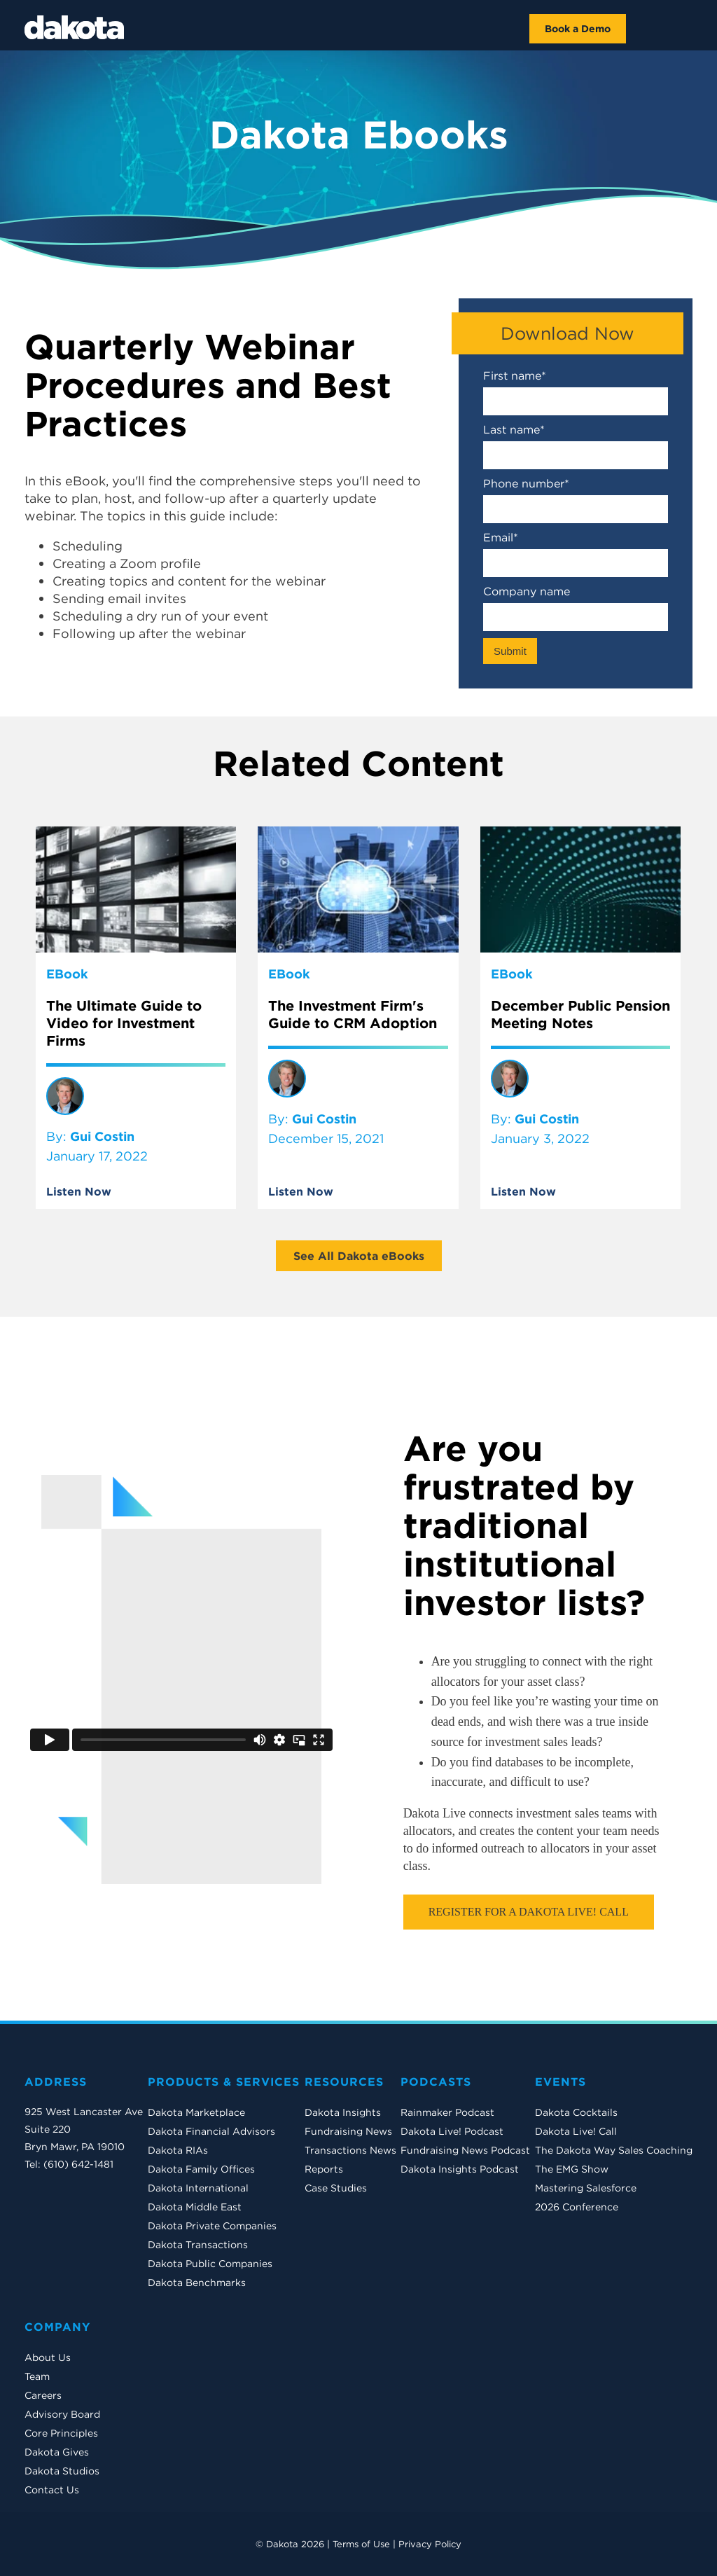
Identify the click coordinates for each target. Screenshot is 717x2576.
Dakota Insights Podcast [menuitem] (460, 2169)
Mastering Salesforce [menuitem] (585, 2188)
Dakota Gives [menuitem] (57, 2452)
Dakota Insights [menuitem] (343, 2112)
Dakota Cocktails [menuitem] (576, 2112)
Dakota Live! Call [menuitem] (576, 2131)
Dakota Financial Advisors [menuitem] (211, 2131)
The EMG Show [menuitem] (571, 2169)
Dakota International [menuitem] (198, 2188)
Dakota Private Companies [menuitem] (212, 2226)
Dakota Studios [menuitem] (62, 2471)
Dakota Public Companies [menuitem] (210, 2263)
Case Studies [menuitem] (336, 2188)
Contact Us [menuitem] (52, 2490)
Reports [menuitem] (324, 2169)
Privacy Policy (429, 2544)
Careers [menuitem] (43, 2395)
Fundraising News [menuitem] (348, 2131)
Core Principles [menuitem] (61, 2433)
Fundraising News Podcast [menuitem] (465, 2150)
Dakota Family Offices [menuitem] (201, 2169)
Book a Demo (578, 28)
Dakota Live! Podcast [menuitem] (452, 2131)
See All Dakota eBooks (358, 1256)
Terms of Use (361, 2544)
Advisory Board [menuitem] (62, 2414)
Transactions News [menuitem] (350, 2150)
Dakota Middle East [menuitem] (195, 2207)
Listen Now (78, 1191)
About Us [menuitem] (48, 2357)
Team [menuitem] (37, 2376)
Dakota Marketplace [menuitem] (196, 2112)
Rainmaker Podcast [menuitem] (447, 2112)
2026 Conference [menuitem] (576, 2207)
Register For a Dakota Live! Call (529, 1912)
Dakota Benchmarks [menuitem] (197, 2282)
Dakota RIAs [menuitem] (178, 2150)
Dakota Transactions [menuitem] (198, 2244)
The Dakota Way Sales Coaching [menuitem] (613, 2150)
